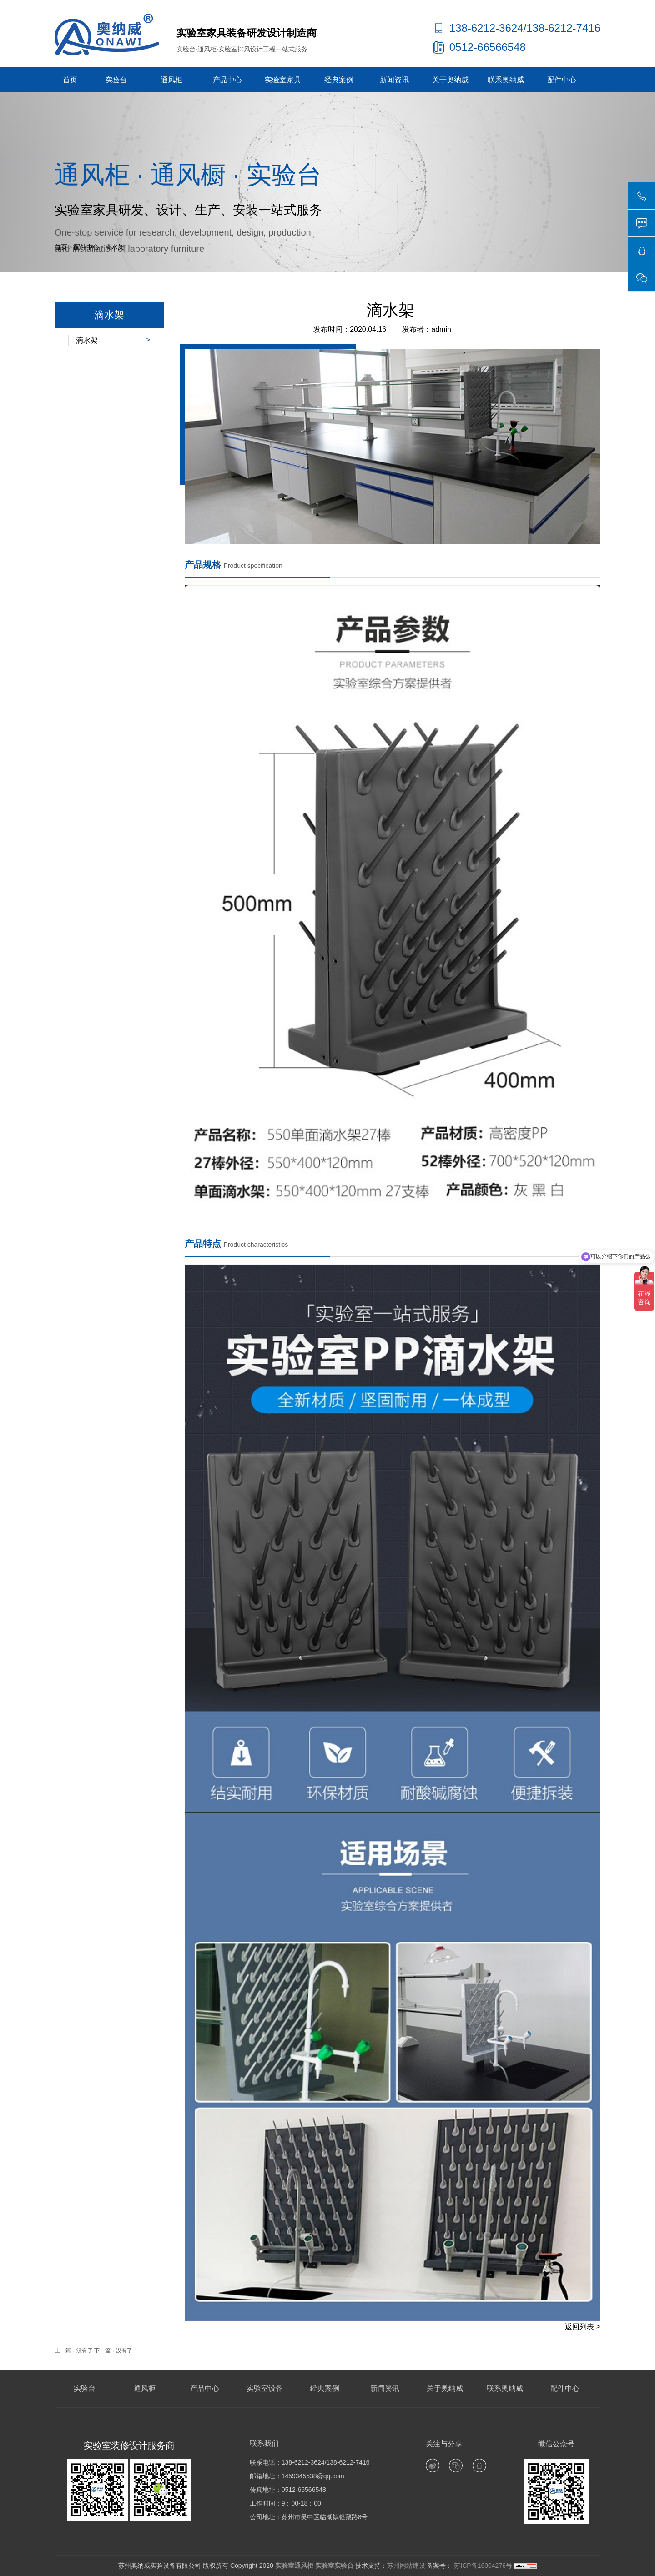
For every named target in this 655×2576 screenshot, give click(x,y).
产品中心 (227, 80)
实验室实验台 (334, 2565)
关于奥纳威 (450, 80)
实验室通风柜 (294, 2565)
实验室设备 (265, 2388)
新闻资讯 (394, 80)
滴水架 (114, 247)
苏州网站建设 (406, 2565)
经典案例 (338, 80)
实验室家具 (283, 80)
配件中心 (561, 80)
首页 (70, 80)
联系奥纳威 (506, 80)
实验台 (116, 80)
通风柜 (171, 80)
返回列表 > (582, 2326)
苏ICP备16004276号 (482, 2565)
